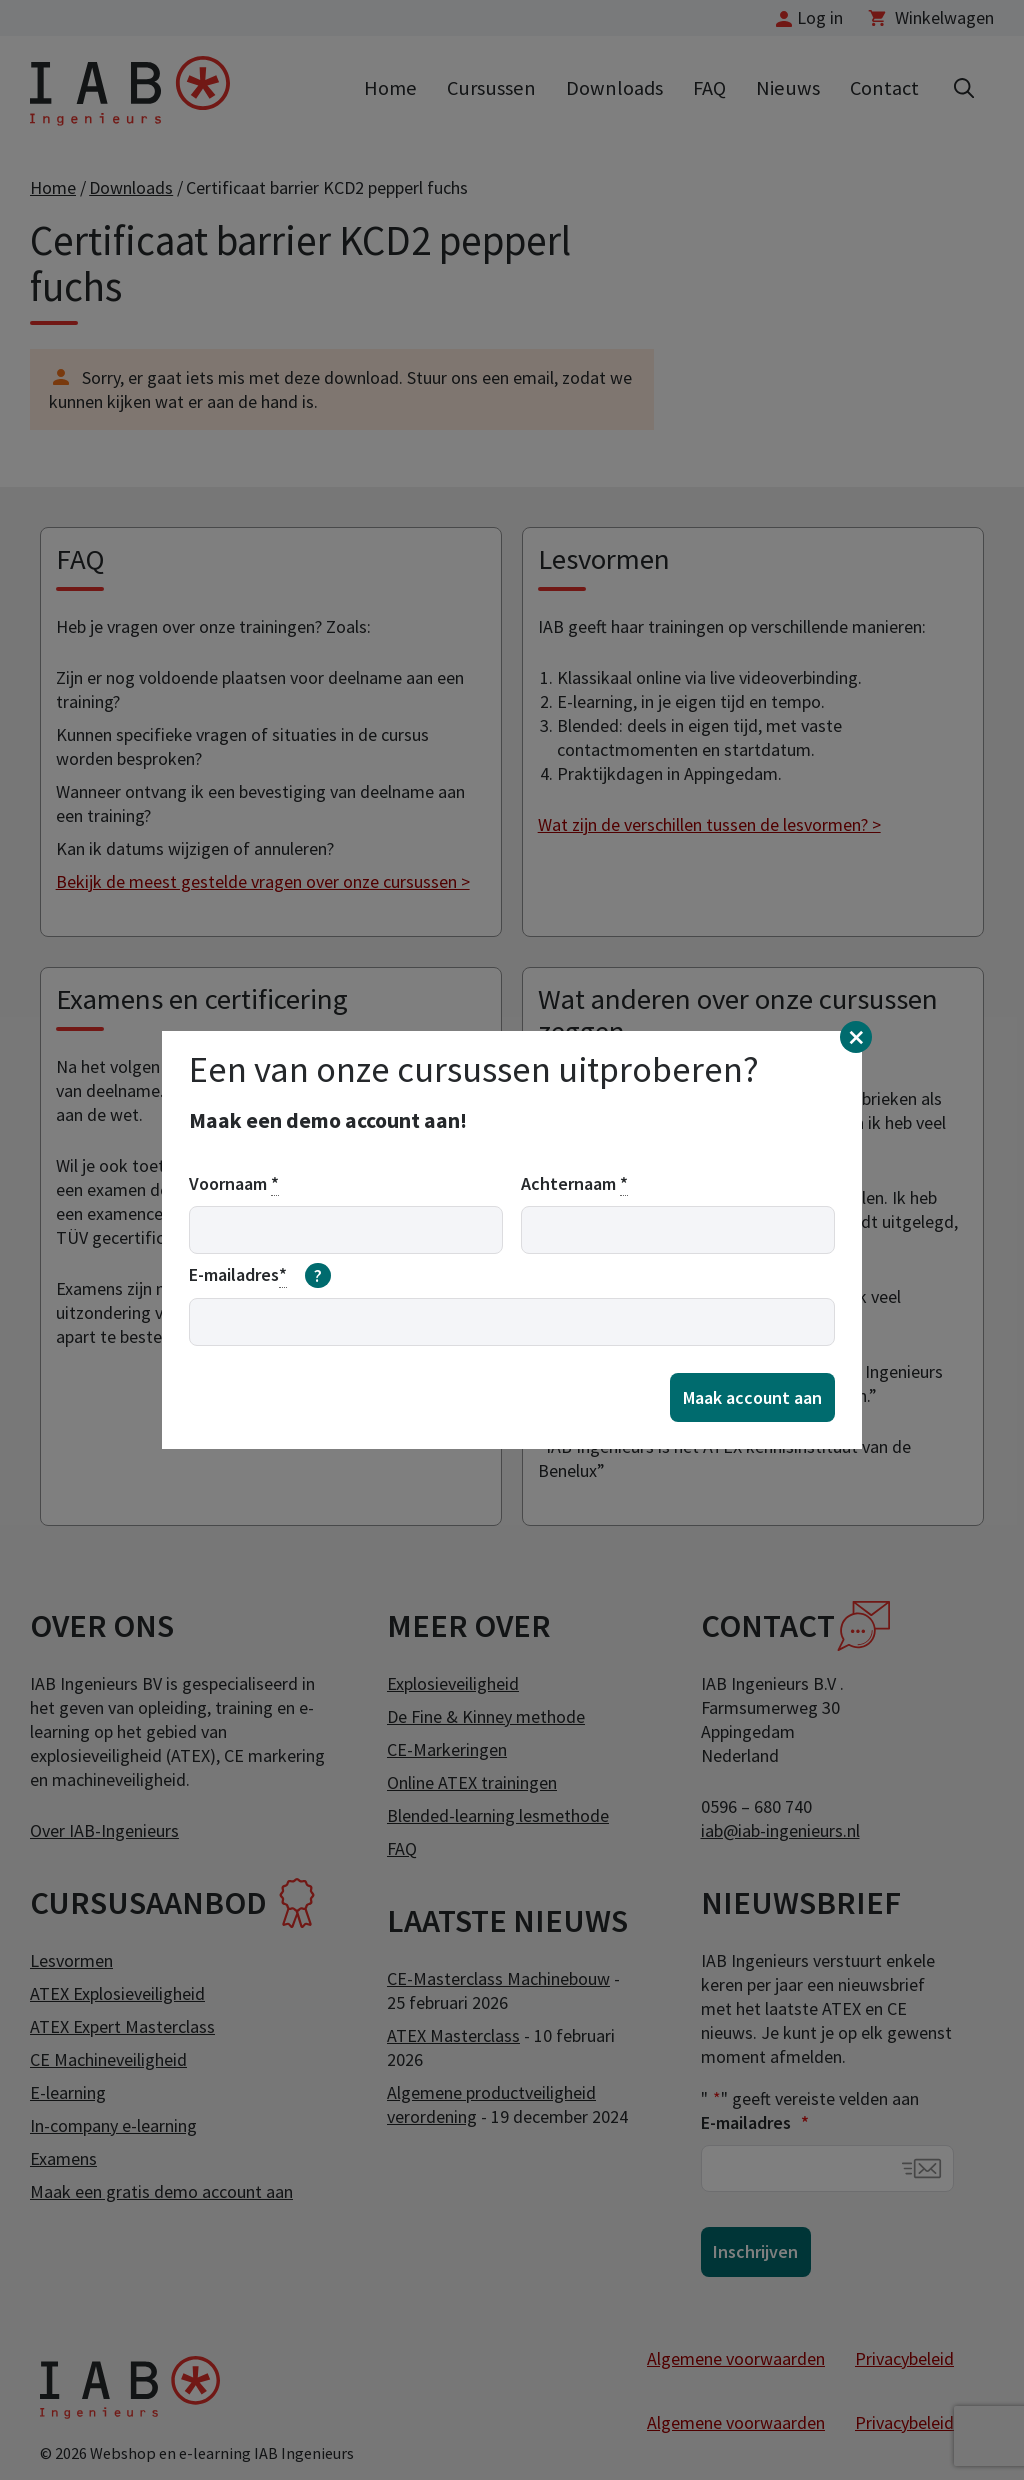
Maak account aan (752, 1397)
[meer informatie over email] (318, 1276)
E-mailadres (260, 1276)
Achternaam (574, 1184)
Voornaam (234, 1184)
